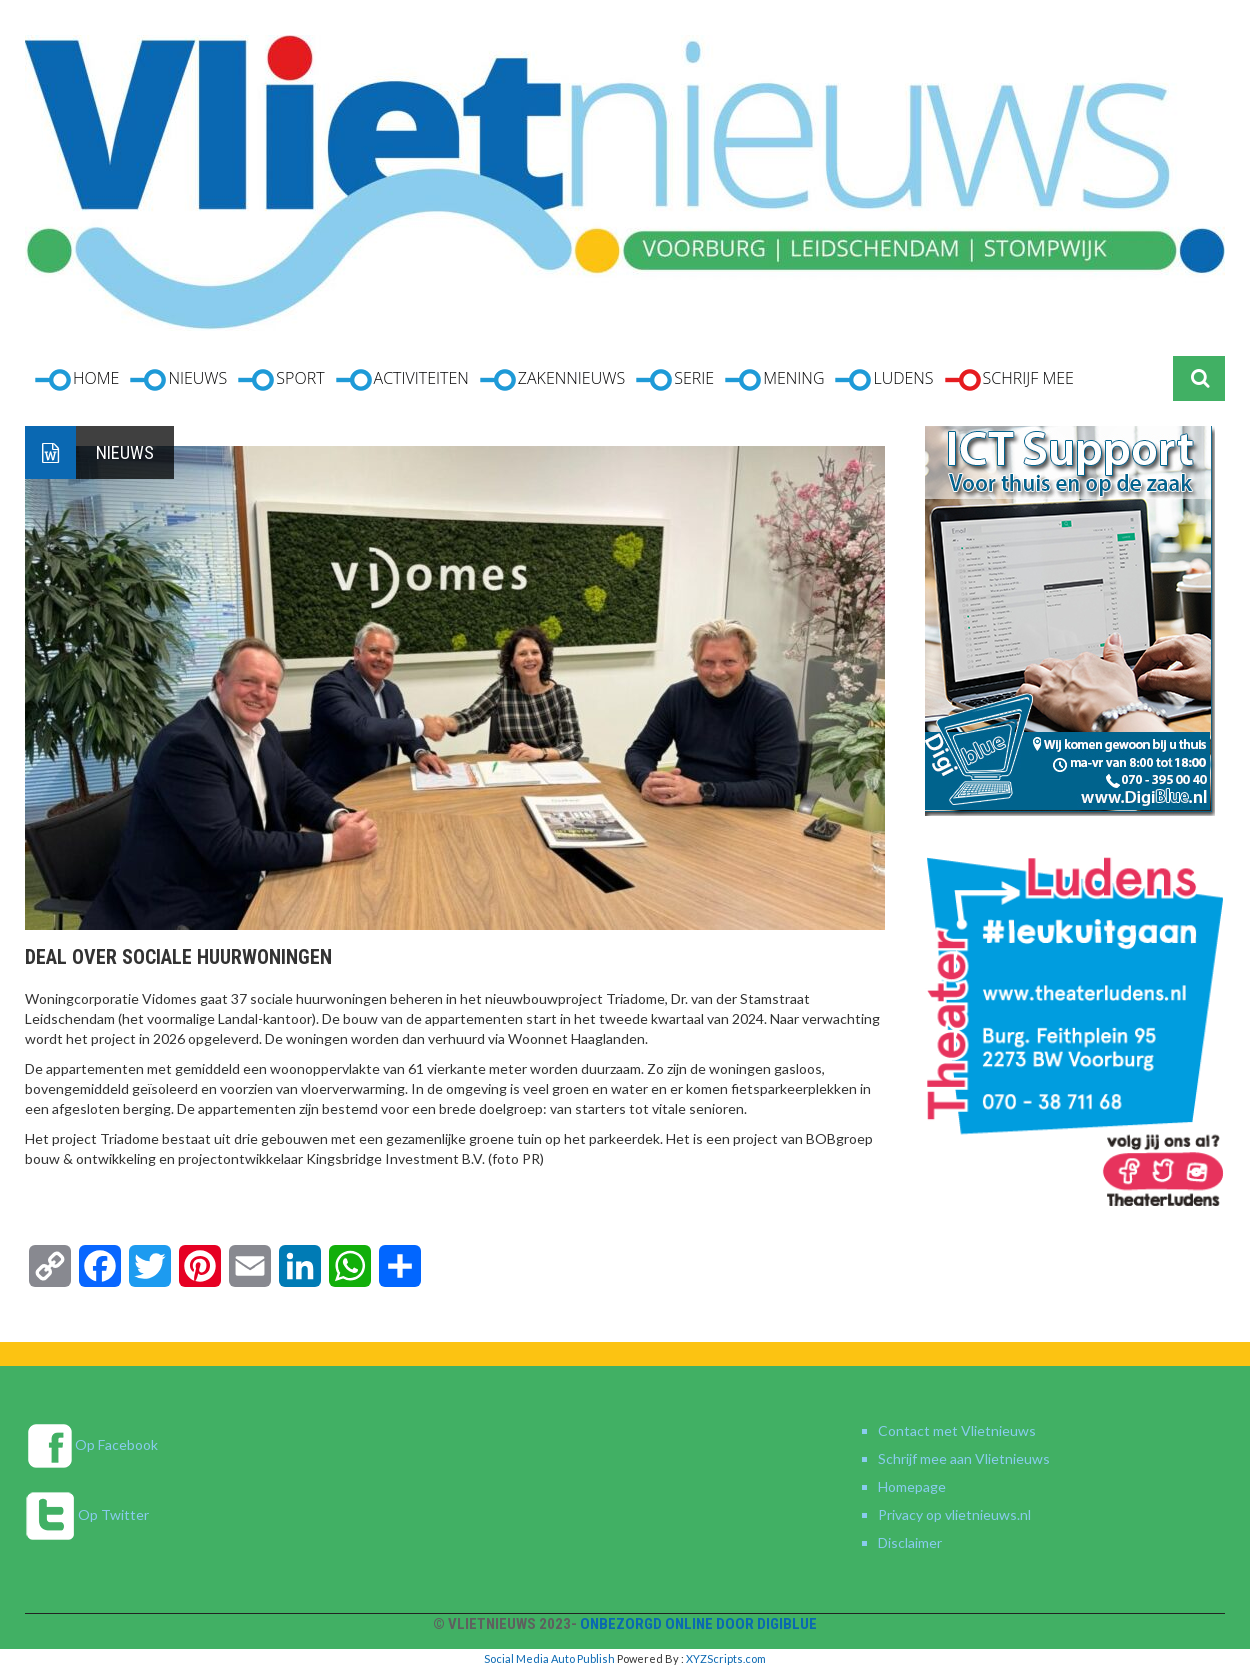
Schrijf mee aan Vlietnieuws (964, 1458)
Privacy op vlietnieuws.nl (954, 1514)
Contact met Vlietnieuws (957, 1430)
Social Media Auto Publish (549, 1658)
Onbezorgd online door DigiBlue (698, 1624)
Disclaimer (910, 1542)
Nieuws (125, 452)
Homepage (912, 1486)
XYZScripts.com (726, 1658)
